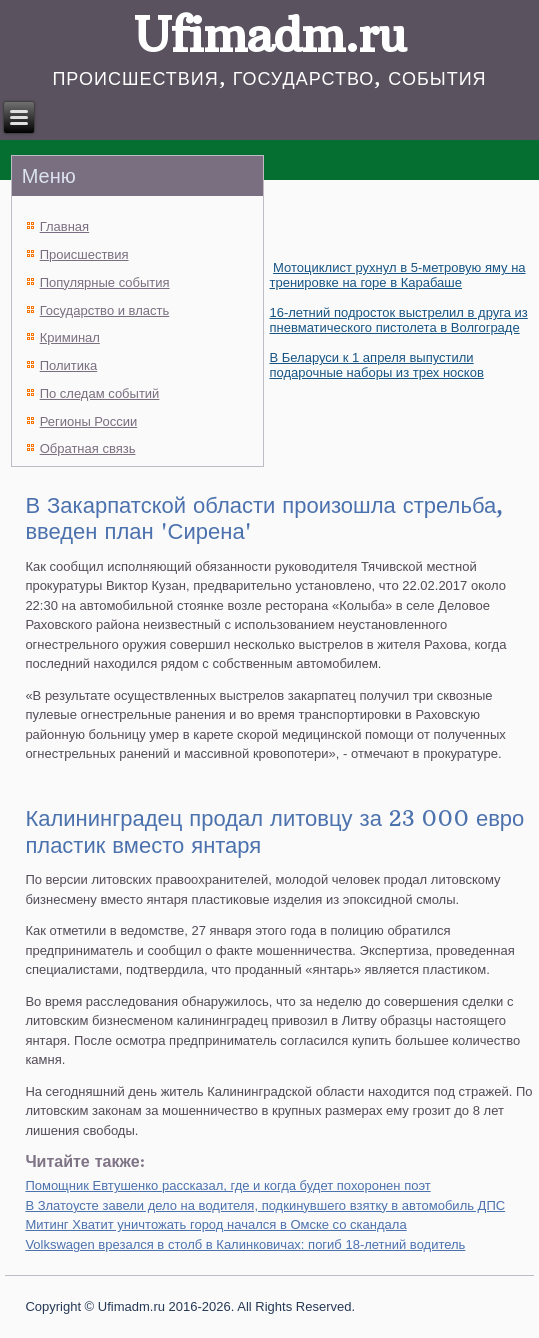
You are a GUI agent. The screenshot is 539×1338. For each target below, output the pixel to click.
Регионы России (89, 421)
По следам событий (100, 393)
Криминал (70, 337)
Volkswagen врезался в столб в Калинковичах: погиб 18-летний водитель (245, 1244)
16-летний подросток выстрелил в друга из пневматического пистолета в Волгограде (398, 320)
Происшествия (84, 254)
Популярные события (105, 282)
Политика (69, 365)
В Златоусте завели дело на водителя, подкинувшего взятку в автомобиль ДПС (265, 1205)
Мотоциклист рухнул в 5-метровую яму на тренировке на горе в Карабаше (397, 275)
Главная (64, 226)
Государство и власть (105, 310)
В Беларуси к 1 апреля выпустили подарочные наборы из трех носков (376, 365)
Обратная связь (88, 448)
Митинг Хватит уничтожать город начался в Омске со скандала (215, 1224)
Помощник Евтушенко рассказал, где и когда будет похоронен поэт (227, 1185)
